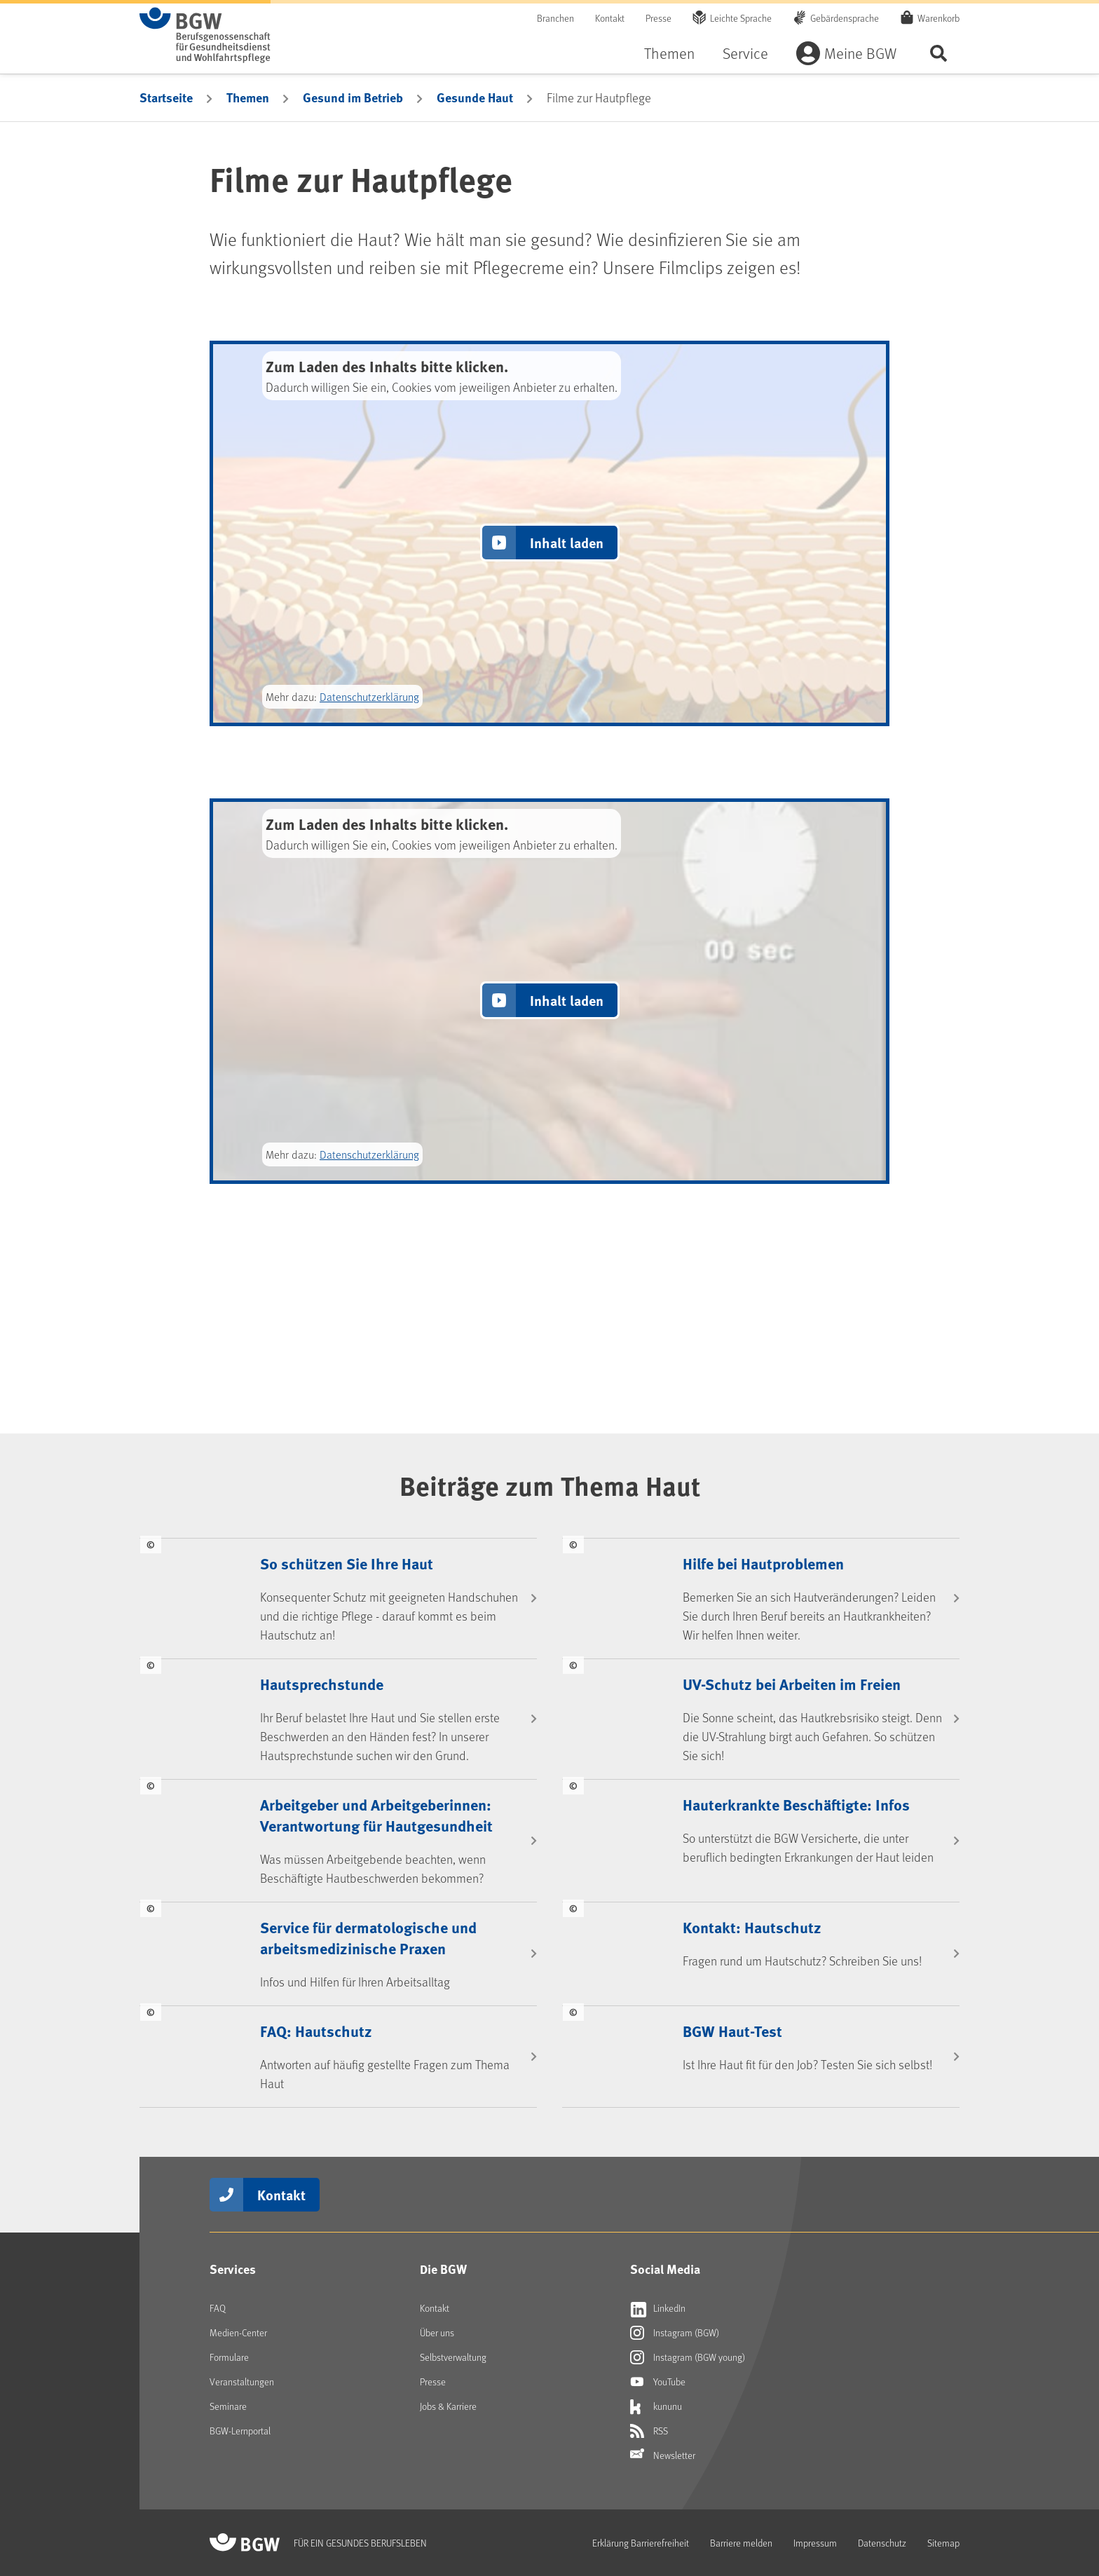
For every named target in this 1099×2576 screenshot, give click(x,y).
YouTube (657, 2382)
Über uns (437, 2332)
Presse (658, 18)
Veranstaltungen (242, 2381)
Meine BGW (860, 53)
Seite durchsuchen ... (938, 53)
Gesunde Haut (475, 97)
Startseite (166, 97)
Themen (669, 53)
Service (745, 53)
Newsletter (662, 2455)
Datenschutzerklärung (369, 696)
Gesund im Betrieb (353, 97)
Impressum (815, 2542)
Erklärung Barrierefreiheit (640, 2542)
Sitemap (943, 2542)
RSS (649, 2431)
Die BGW (443, 2269)
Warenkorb (938, 18)
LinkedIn (657, 2308)
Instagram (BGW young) (687, 2357)
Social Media (665, 2269)
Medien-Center (238, 2332)
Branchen (555, 18)
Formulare (229, 2357)
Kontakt (609, 18)
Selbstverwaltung (453, 2357)
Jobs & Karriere (448, 2406)
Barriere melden (741, 2542)
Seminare (228, 2406)
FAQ (218, 2308)
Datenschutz (882, 2542)
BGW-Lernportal (240, 2430)
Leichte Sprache (741, 18)
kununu (656, 2406)
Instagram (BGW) (674, 2333)
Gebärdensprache (844, 18)
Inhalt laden (566, 542)
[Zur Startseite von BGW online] (205, 35)
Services (233, 2269)
